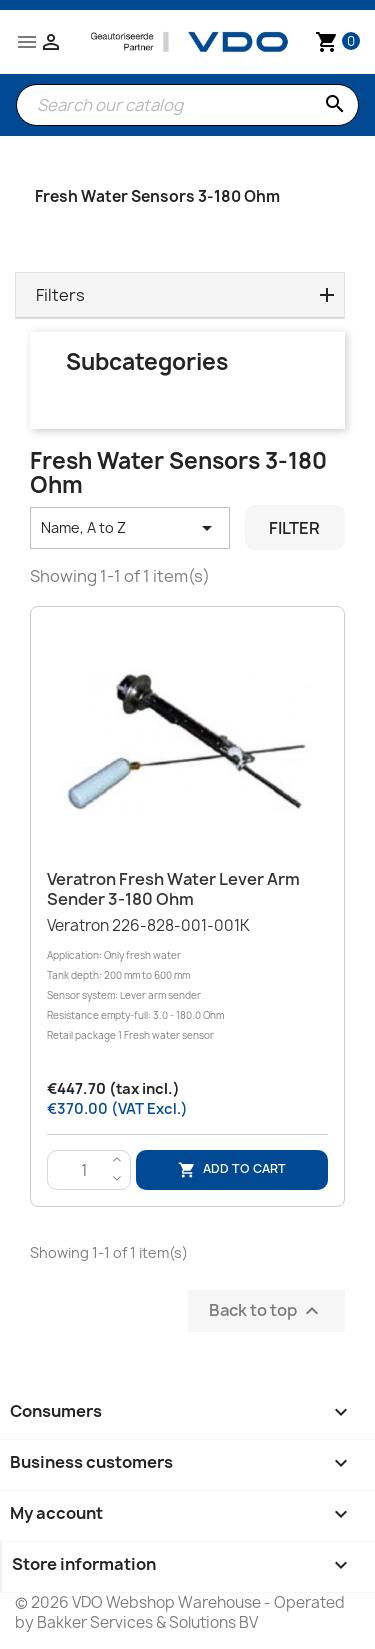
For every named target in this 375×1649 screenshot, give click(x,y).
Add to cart (232, 1169)
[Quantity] (84, 1171)
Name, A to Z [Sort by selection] (130, 528)
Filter (294, 528)
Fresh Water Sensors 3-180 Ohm (157, 196)
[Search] (187, 105)
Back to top (266, 1310)
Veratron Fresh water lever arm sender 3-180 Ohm (173, 889)
